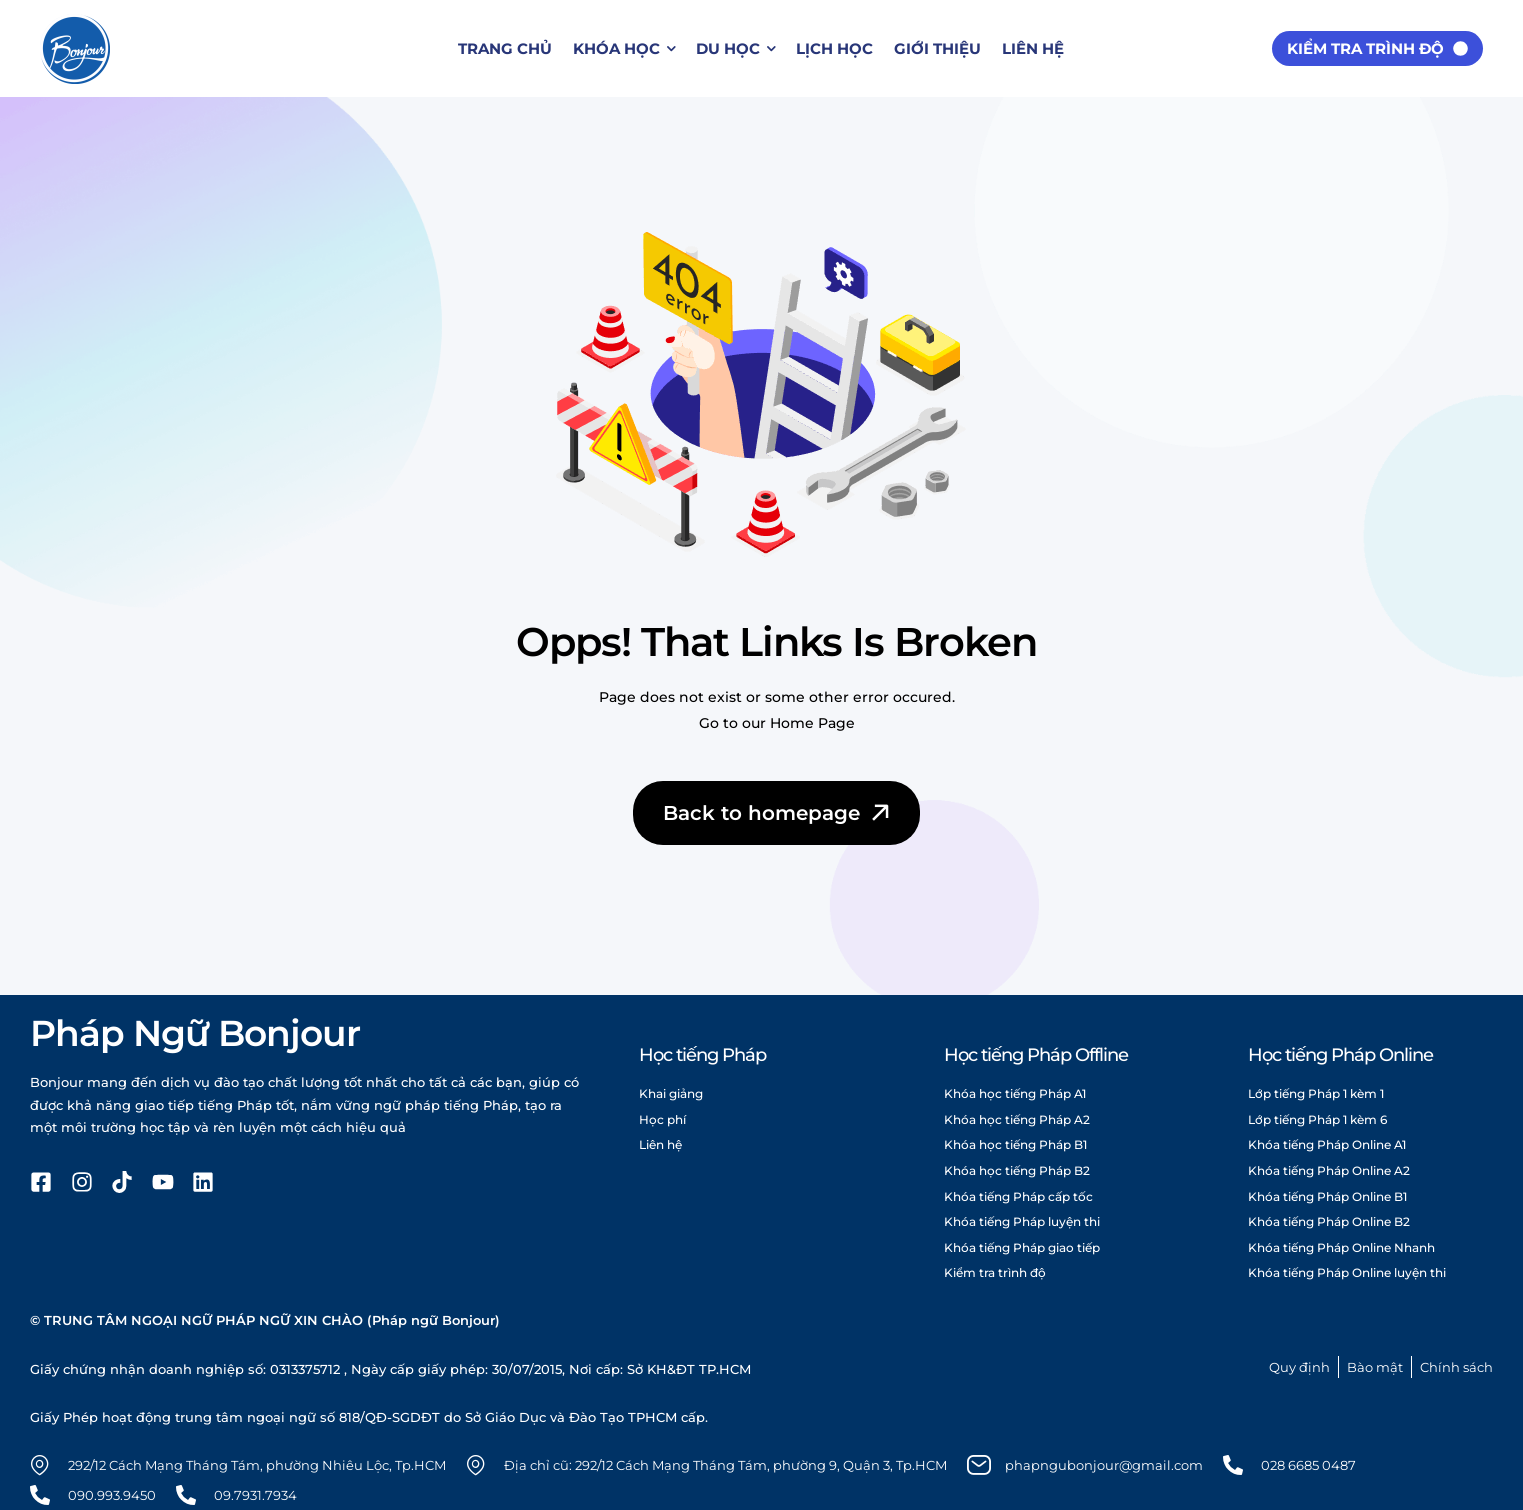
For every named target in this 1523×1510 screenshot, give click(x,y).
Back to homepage (778, 813)
